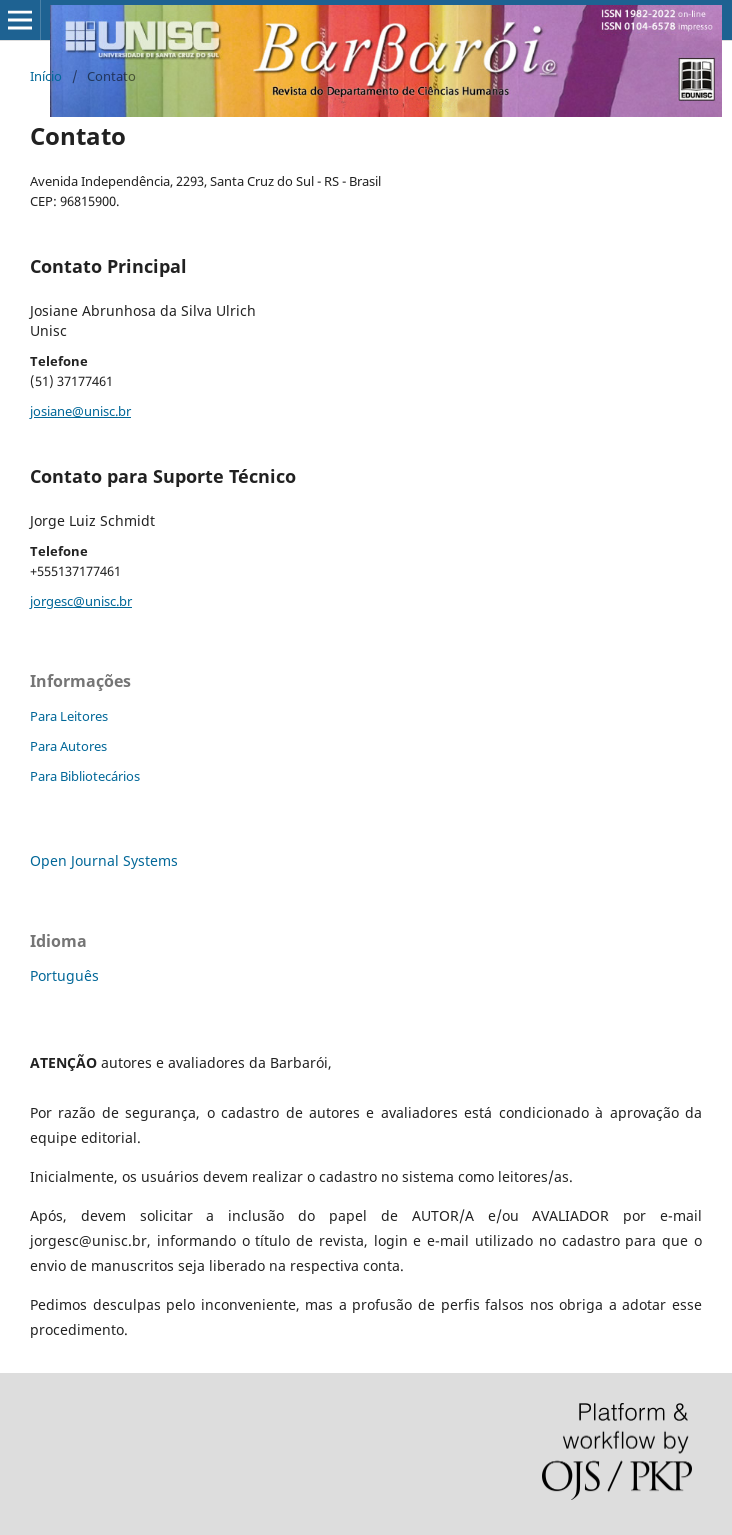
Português (64, 975)
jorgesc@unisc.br (81, 601)
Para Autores (68, 746)
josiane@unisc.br (80, 411)
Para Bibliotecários (85, 776)
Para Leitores (69, 716)
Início (46, 76)
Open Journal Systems (104, 860)
